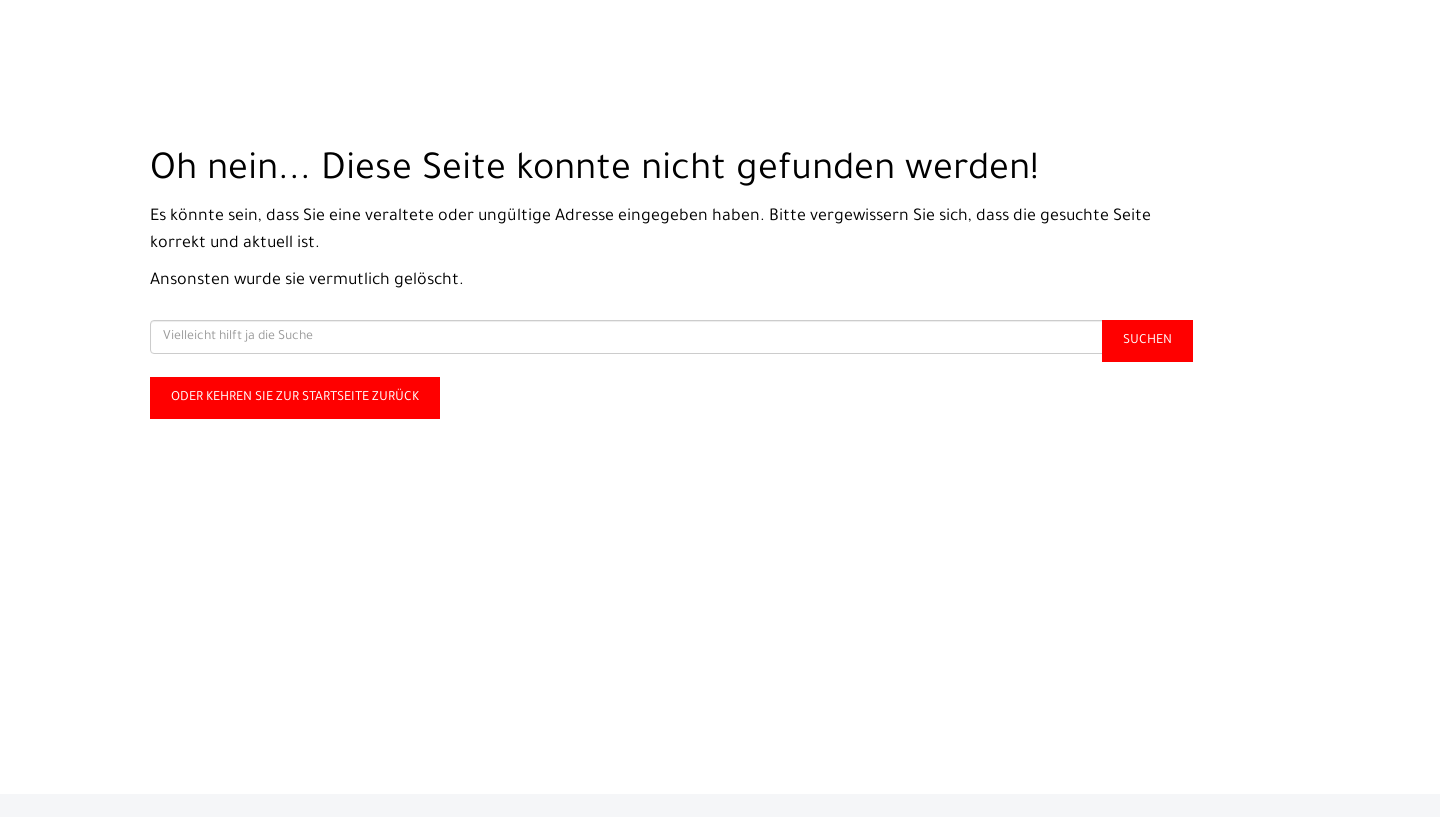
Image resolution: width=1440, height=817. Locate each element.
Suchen (1147, 341)
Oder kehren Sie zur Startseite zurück (295, 398)
